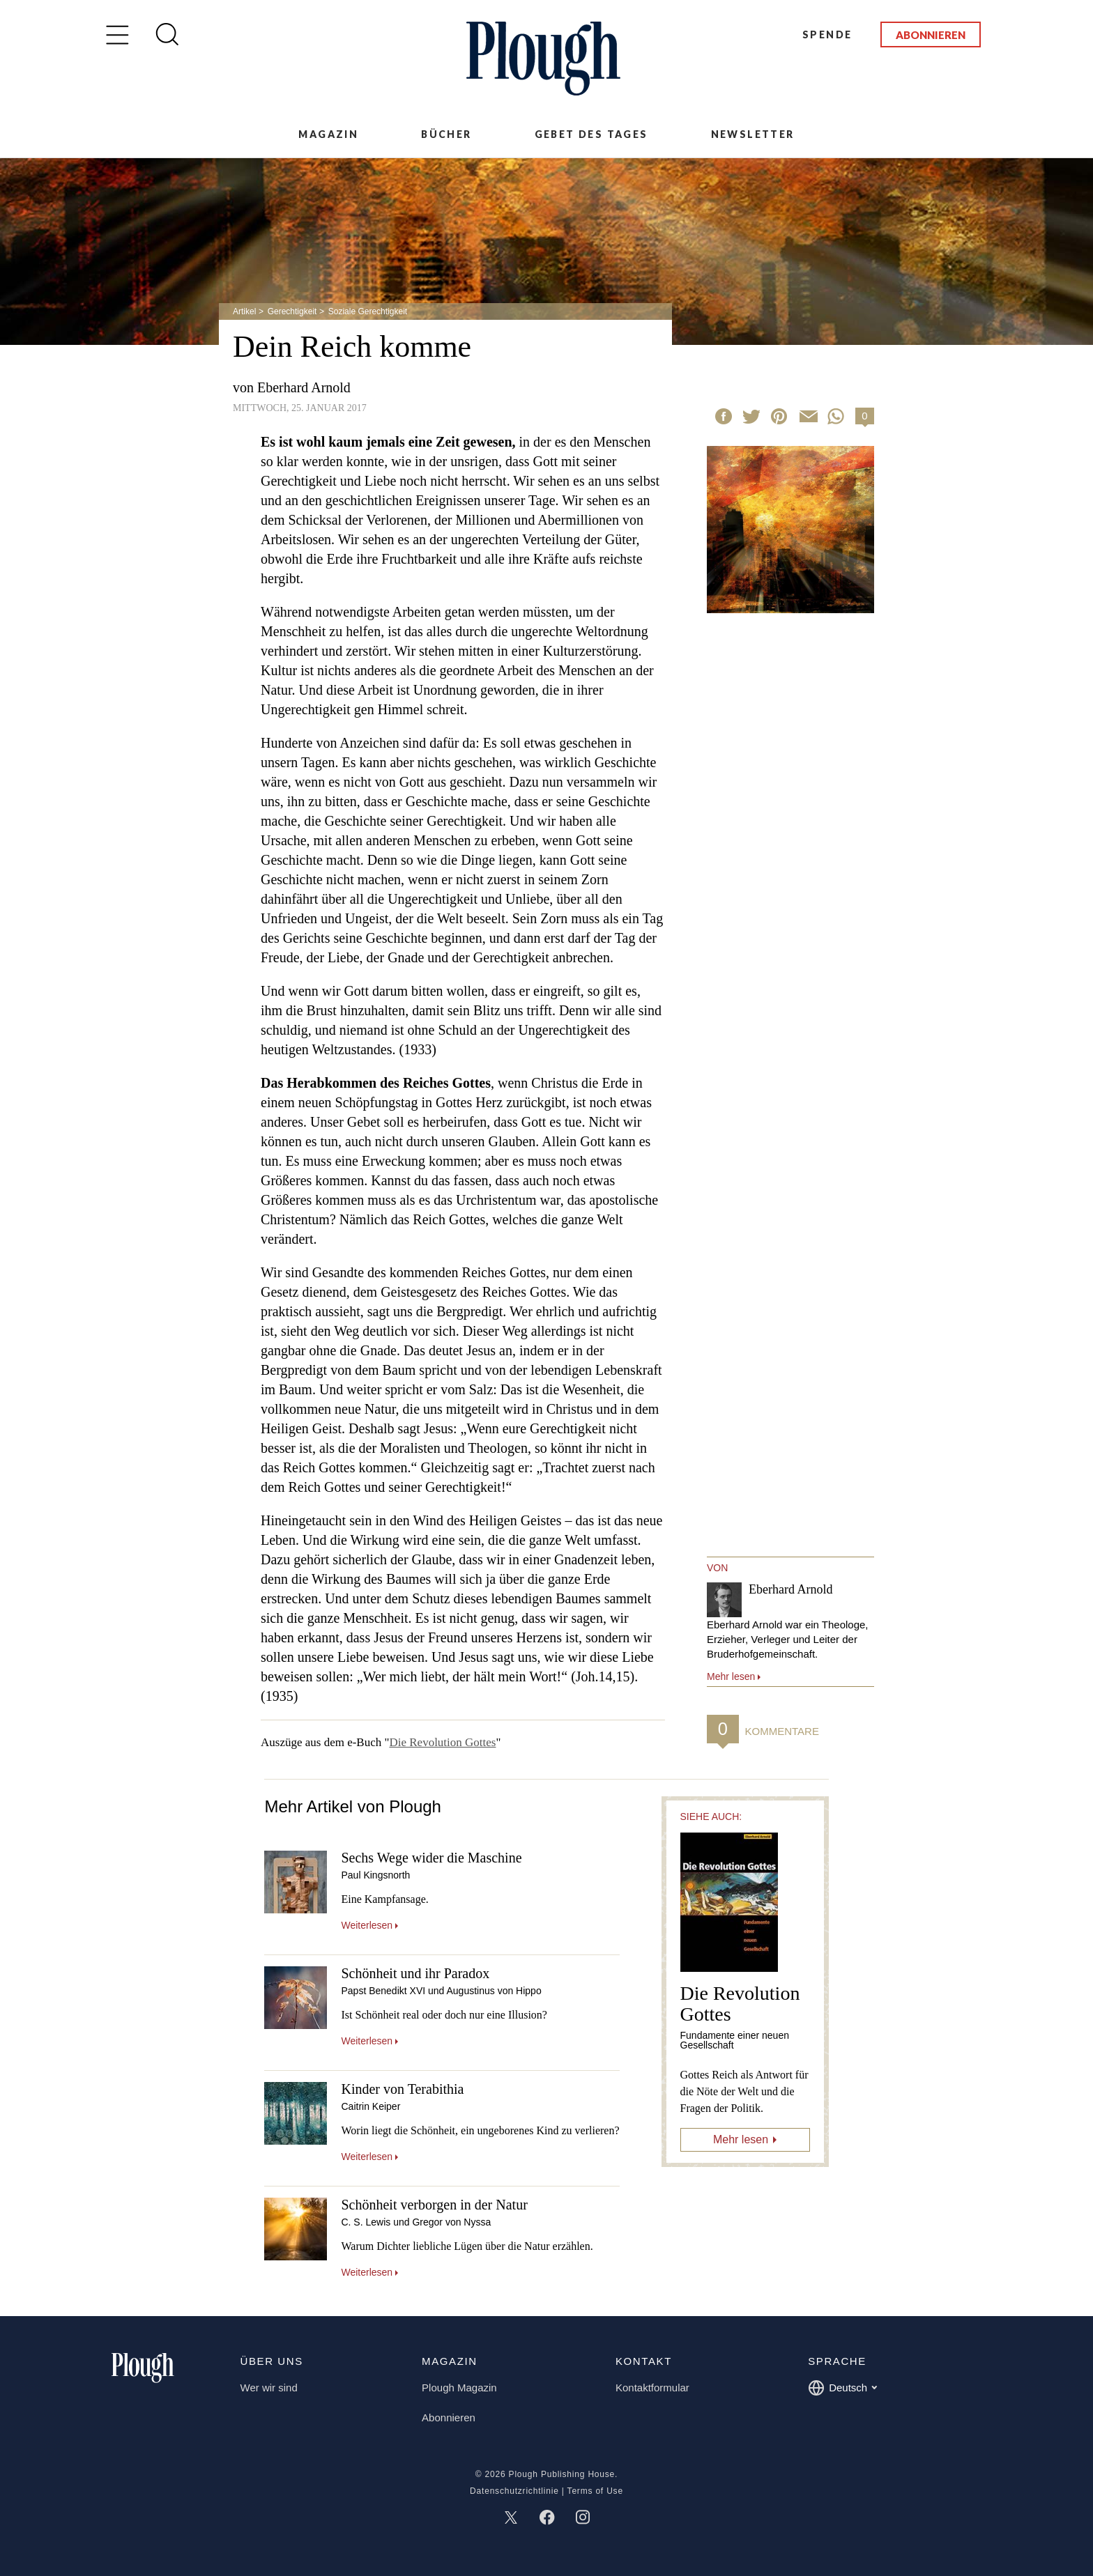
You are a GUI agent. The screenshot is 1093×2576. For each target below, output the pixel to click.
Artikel (244, 311)
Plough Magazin (459, 2387)
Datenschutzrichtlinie (514, 2491)
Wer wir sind (269, 2387)
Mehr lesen (740, 2139)
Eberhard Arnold (304, 387)
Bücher (446, 134)
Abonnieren (930, 35)
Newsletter (753, 134)
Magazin (328, 134)
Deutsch (842, 2388)
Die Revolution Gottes (442, 1742)
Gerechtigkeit (292, 311)
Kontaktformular (652, 2387)
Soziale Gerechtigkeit (367, 311)
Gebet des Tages (591, 134)
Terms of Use (595, 2491)
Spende (827, 34)
